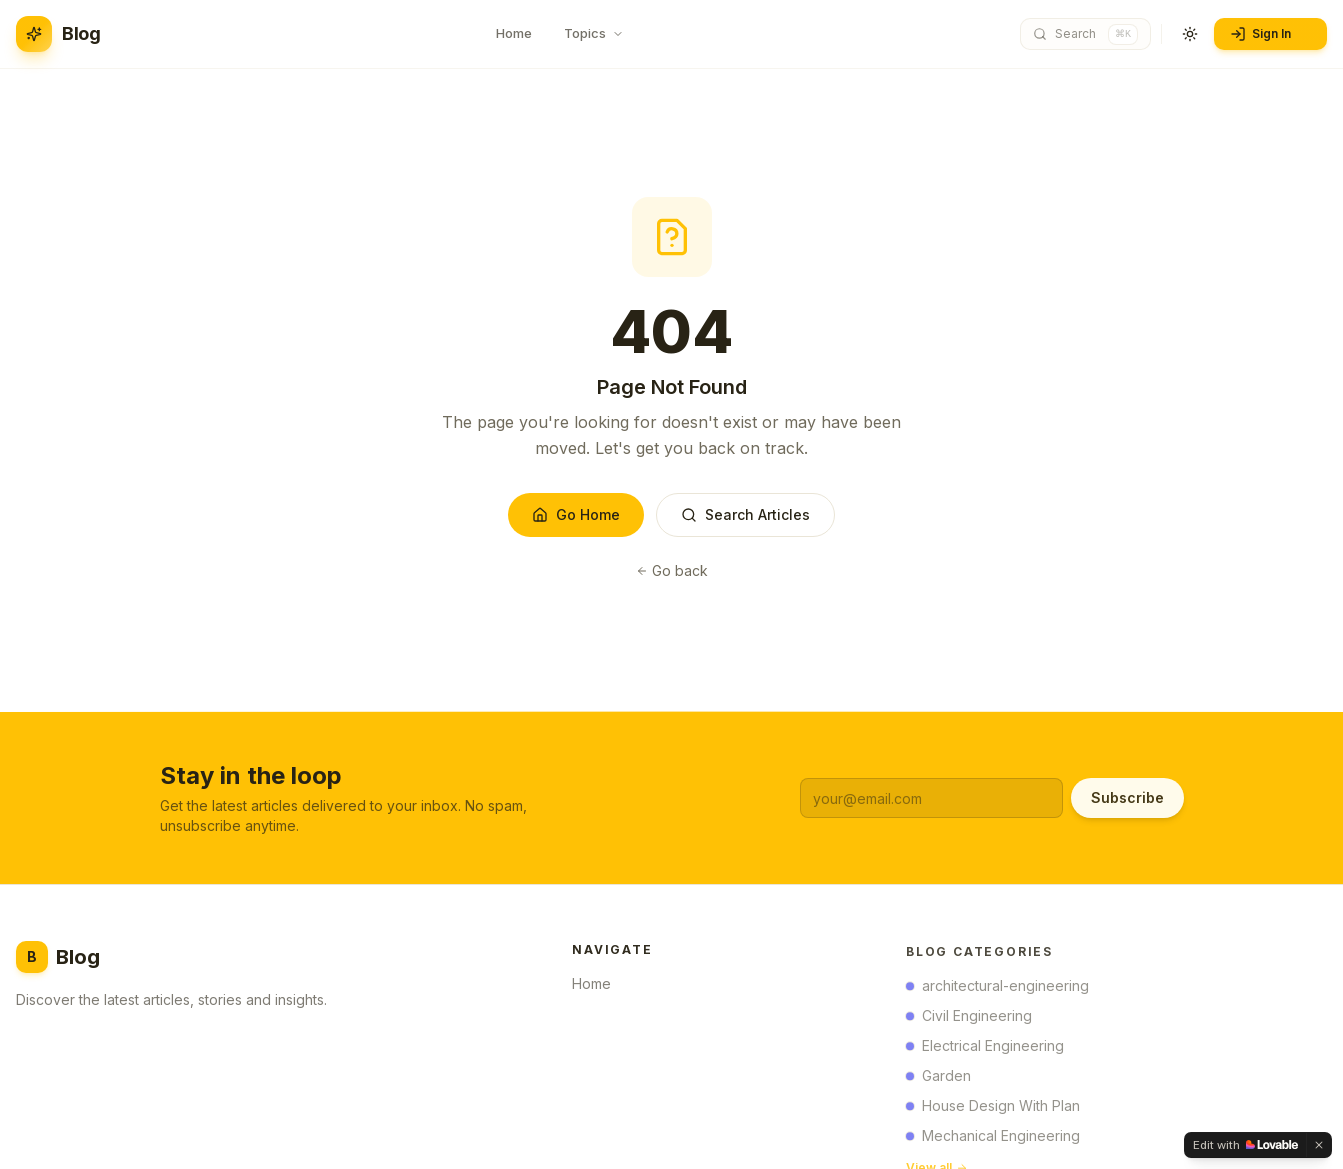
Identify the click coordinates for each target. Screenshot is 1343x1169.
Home (597, 986)
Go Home (576, 514)
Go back (672, 570)
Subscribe (1127, 797)
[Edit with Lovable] (1245, 1145)
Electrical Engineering (985, 1049)
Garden (938, 1079)
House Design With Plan (993, 1109)
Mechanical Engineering (993, 1139)
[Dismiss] (1319, 1145)
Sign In (1268, 34)
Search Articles (745, 514)
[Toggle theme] (1190, 34)
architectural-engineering (997, 989)
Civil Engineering (969, 1019)
